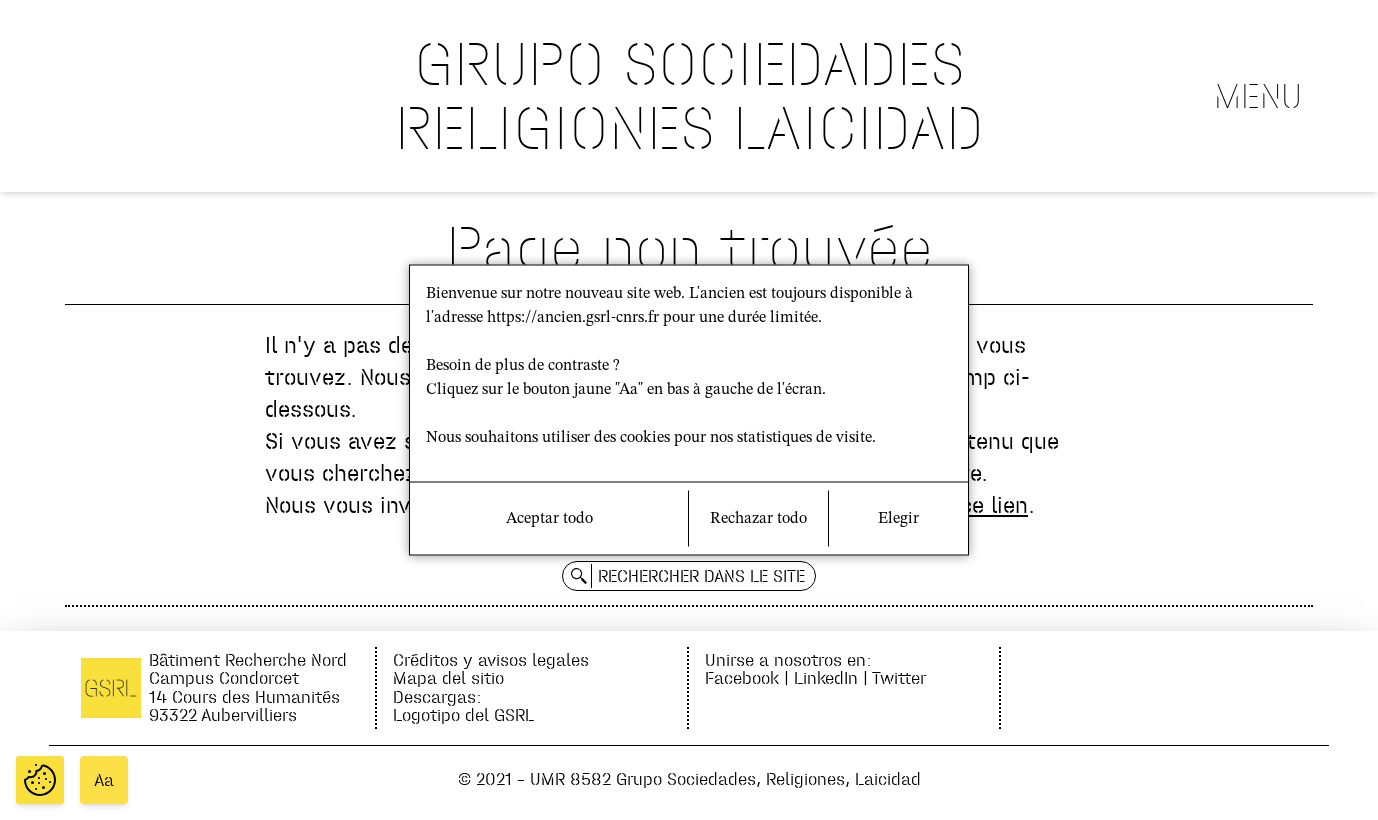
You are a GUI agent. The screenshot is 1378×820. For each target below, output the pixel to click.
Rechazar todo (758, 519)
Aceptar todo (549, 519)
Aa (104, 780)
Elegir (898, 519)
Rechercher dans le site (701, 576)
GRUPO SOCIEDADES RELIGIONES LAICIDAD (689, 95)
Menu (1258, 96)
